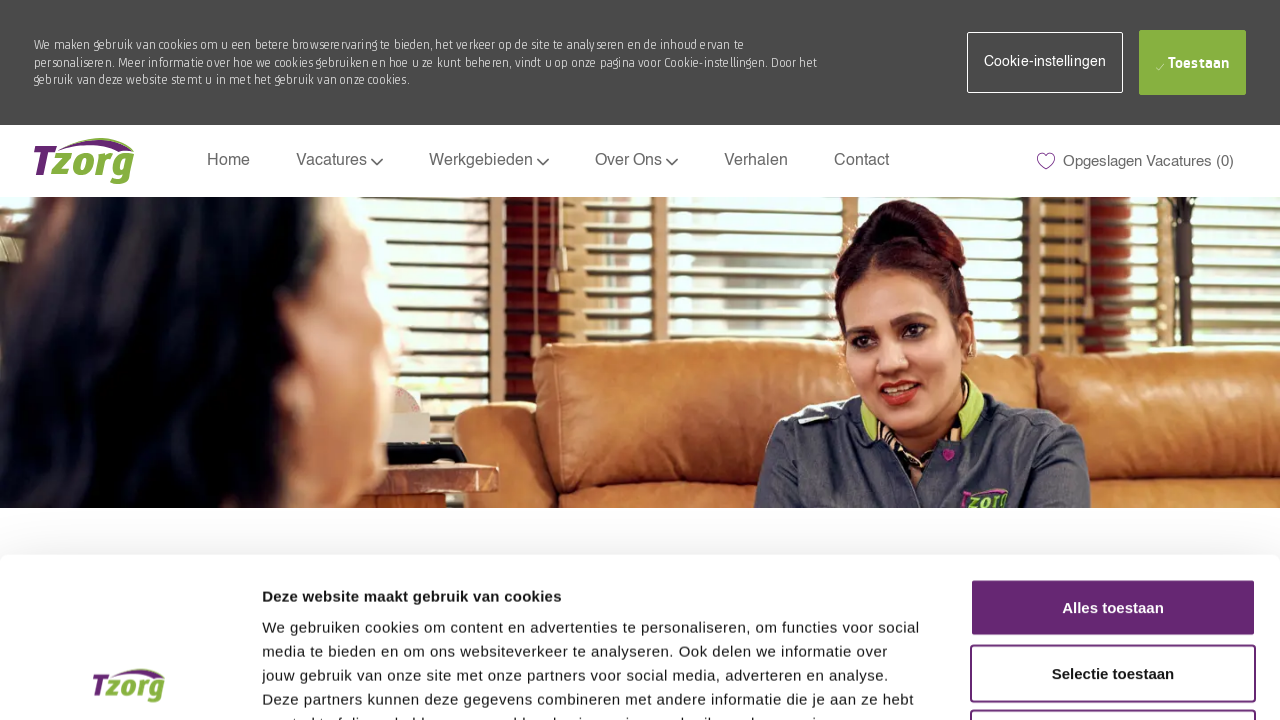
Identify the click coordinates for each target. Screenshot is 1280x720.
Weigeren (1112, 588)
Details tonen (1080, 681)
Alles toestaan (1113, 457)
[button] (1045, 62)
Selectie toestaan (1113, 523)
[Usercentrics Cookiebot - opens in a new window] (129, 681)
